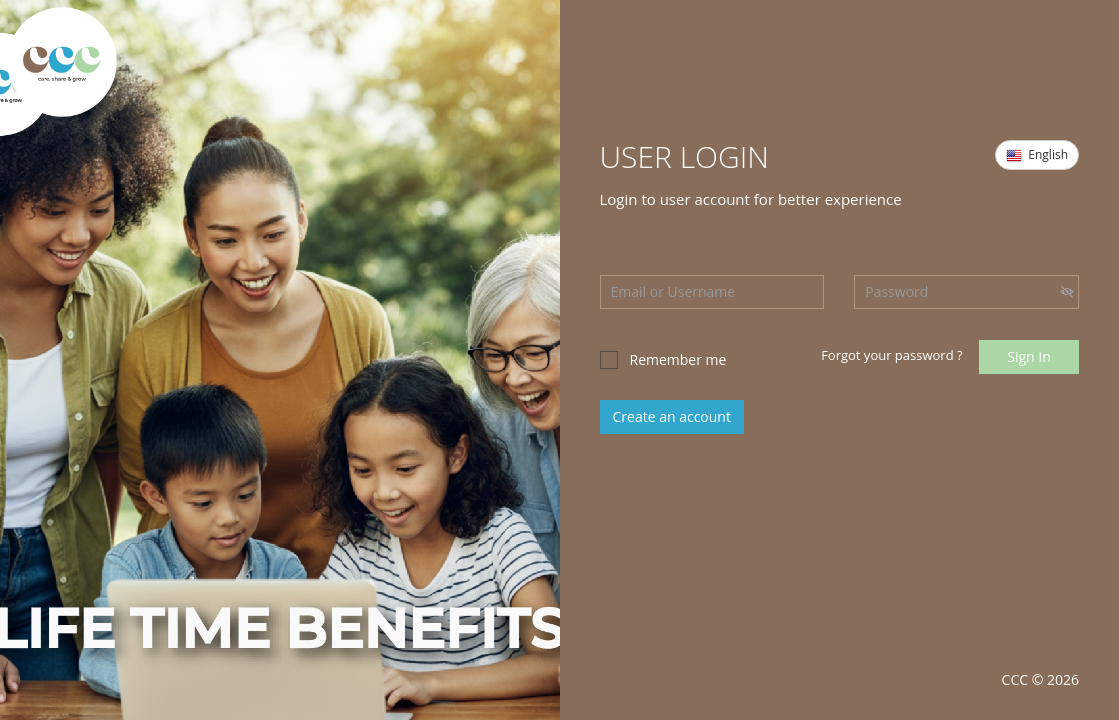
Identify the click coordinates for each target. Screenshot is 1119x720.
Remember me (663, 359)
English (1037, 155)
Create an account (672, 416)
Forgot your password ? (891, 355)
